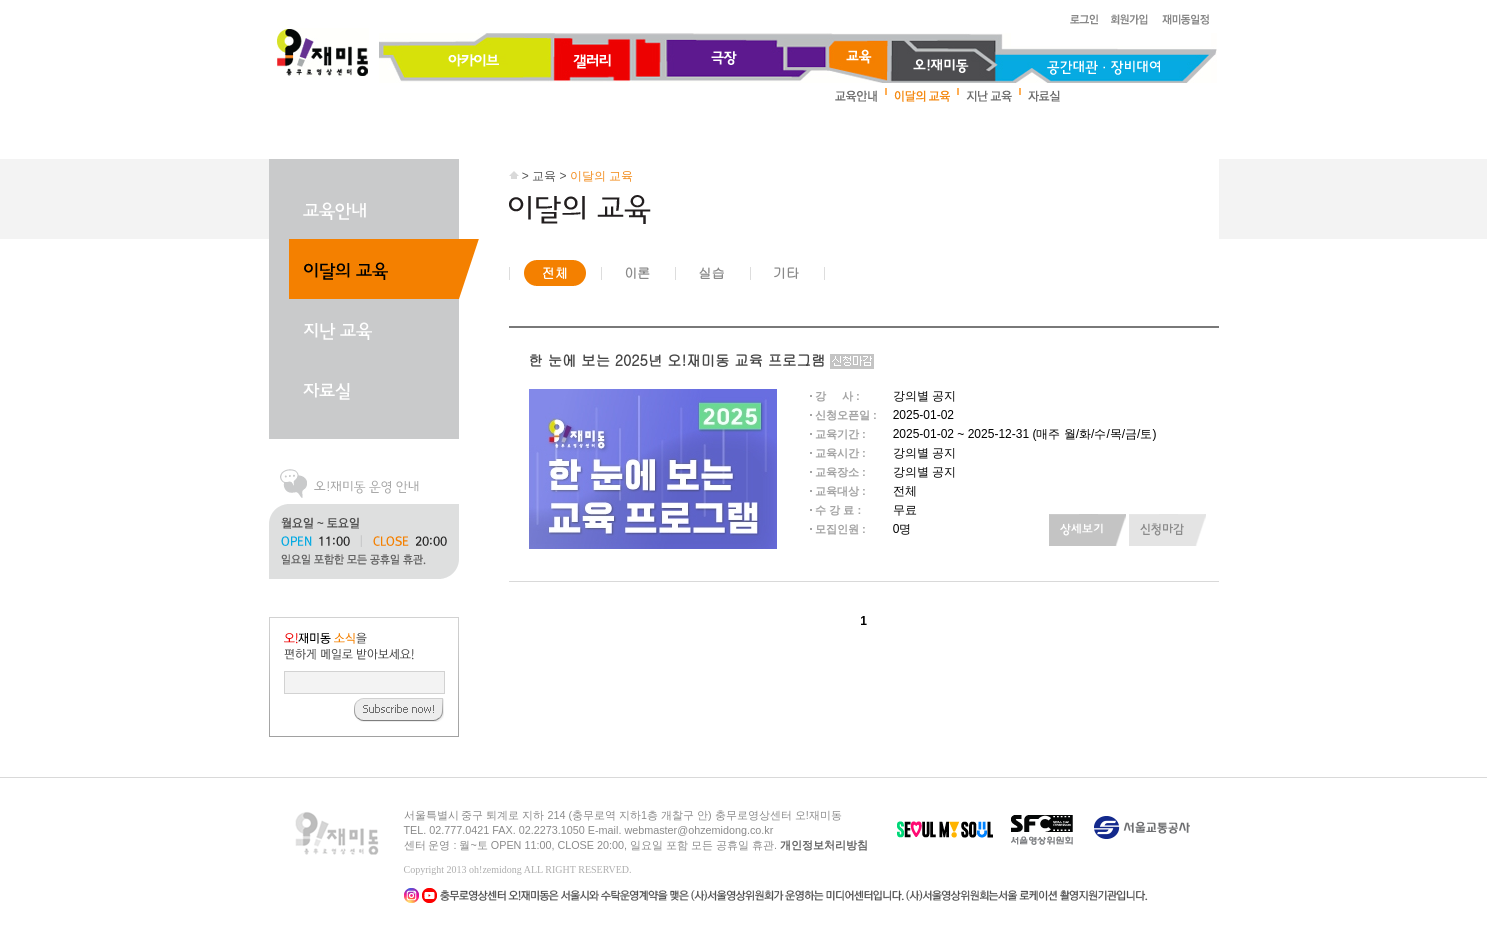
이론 (637, 272)
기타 (786, 272)
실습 (711, 272)
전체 (555, 272)
